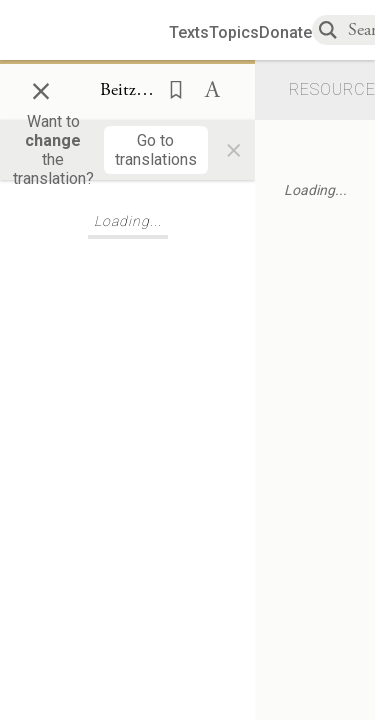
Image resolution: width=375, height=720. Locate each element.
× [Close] (41, 88)
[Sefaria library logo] (92, 30)
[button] (170, 88)
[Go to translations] (156, 150)
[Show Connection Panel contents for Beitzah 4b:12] (127, 91)
